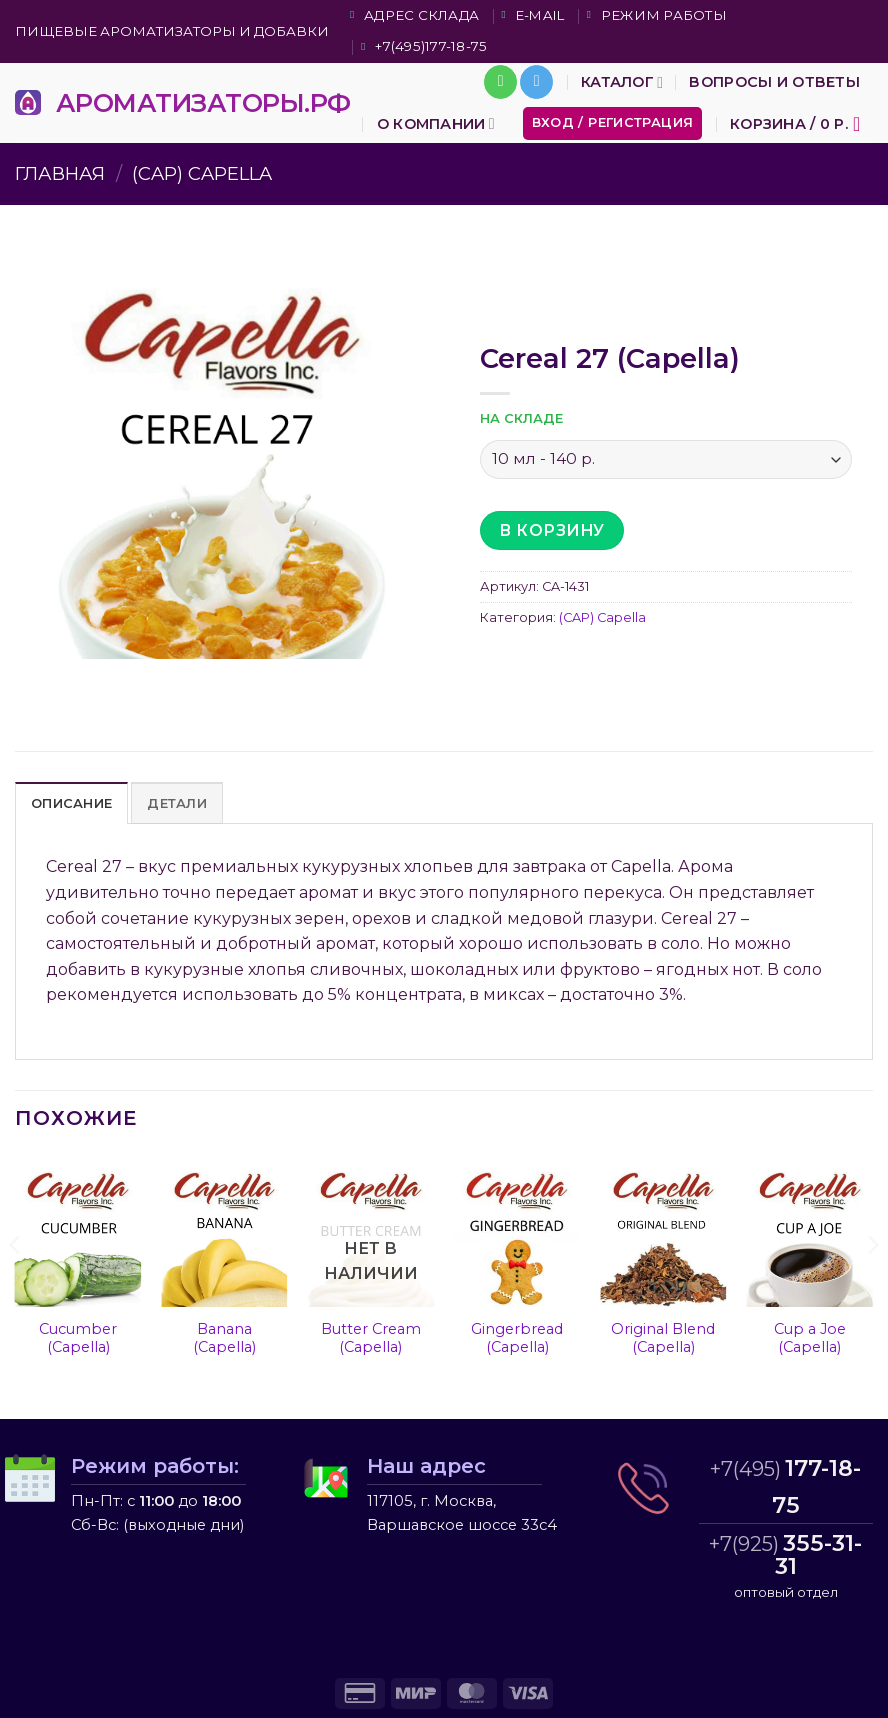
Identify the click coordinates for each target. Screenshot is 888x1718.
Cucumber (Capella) (78, 1338)
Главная (60, 173)
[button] (613, 123)
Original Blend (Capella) (663, 1338)
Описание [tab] (71, 803)
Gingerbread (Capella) (517, 1338)
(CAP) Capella (202, 173)
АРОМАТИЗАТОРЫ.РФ (203, 102)
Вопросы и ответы (774, 82)
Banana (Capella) (224, 1338)
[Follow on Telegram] (536, 82)
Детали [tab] (177, 803)
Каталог (622, 82)
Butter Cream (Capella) (371, 1338)
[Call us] (500, 82)
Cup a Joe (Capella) (810, 1338)
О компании (436, 123)
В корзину (551, 530)
